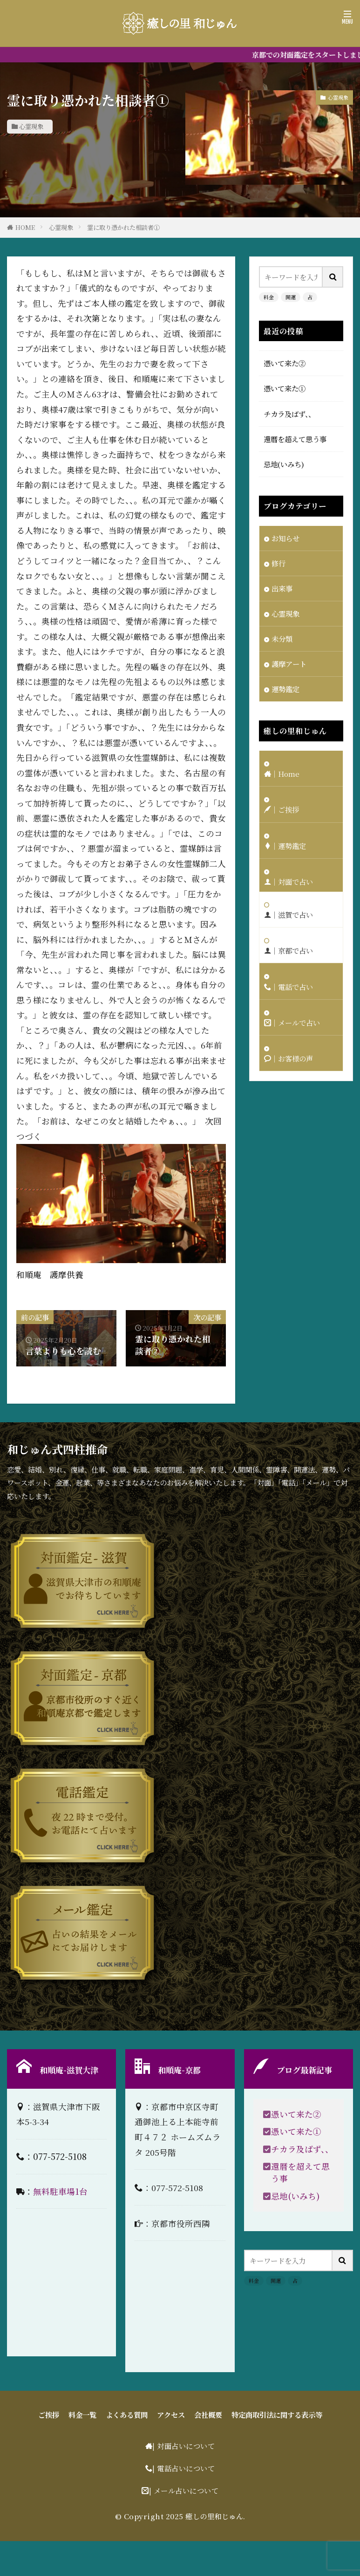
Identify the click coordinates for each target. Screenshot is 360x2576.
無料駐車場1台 (60, 2191)
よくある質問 (127, 2414)
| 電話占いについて (183, 2468)
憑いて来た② (285, 363)
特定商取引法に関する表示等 (276, 2414)
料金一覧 (82, 2414)
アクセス (171, 2414)
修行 (278, 563)
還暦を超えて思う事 (295, 439)
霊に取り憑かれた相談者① (123, 227)
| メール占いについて (184, 2490)
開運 (290, 297)
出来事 (282, 588)
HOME (25, 227)
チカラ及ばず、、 (289, 414)
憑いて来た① (285, 388)
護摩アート (289, 664)
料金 (269, 297)
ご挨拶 (48, 2414)
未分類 (282, 638)
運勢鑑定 (285, 689)
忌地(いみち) (284, 464)
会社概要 (208, 2414)
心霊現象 (31, 126)
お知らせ (285, 538)
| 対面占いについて (183, 2446)
